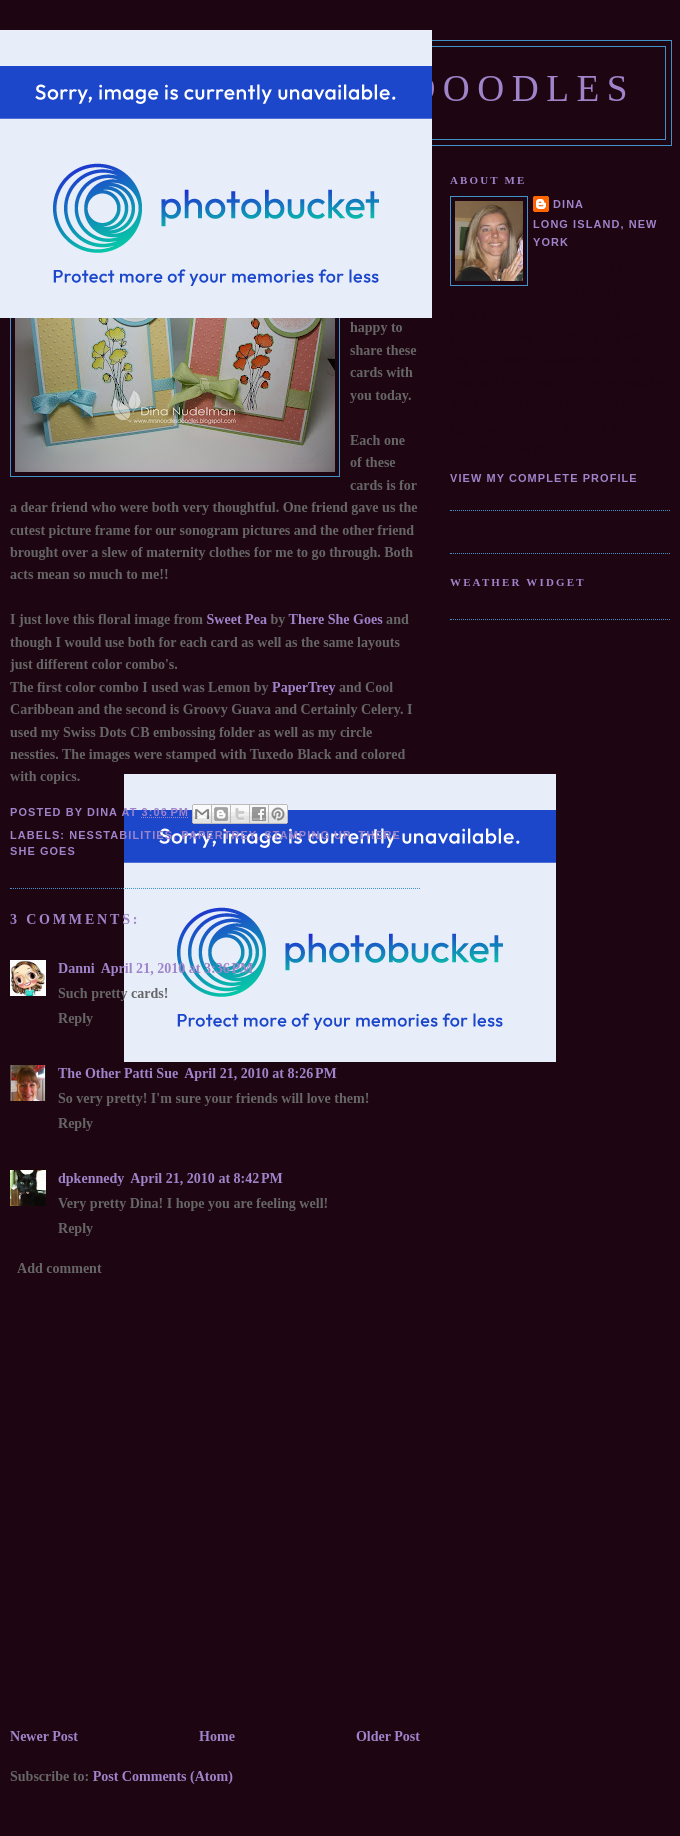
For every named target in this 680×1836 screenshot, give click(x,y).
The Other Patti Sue (118, 1073)
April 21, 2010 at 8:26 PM (260, 1073)
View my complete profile (544, 478)
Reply (75, 1018)
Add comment (59, 1268)
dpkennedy (91, 1178)
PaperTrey (302, 687)
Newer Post (44, 1736)
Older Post (388, 1736)
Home (217, 1736)
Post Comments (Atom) (163, 1776)
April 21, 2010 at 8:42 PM (206, 1178)
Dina (568, 204)
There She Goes (338, 619)
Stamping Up (307, 835)
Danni (76, 968)
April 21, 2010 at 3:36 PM (177, 968)
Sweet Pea (237, 619)
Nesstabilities (121, 835)
